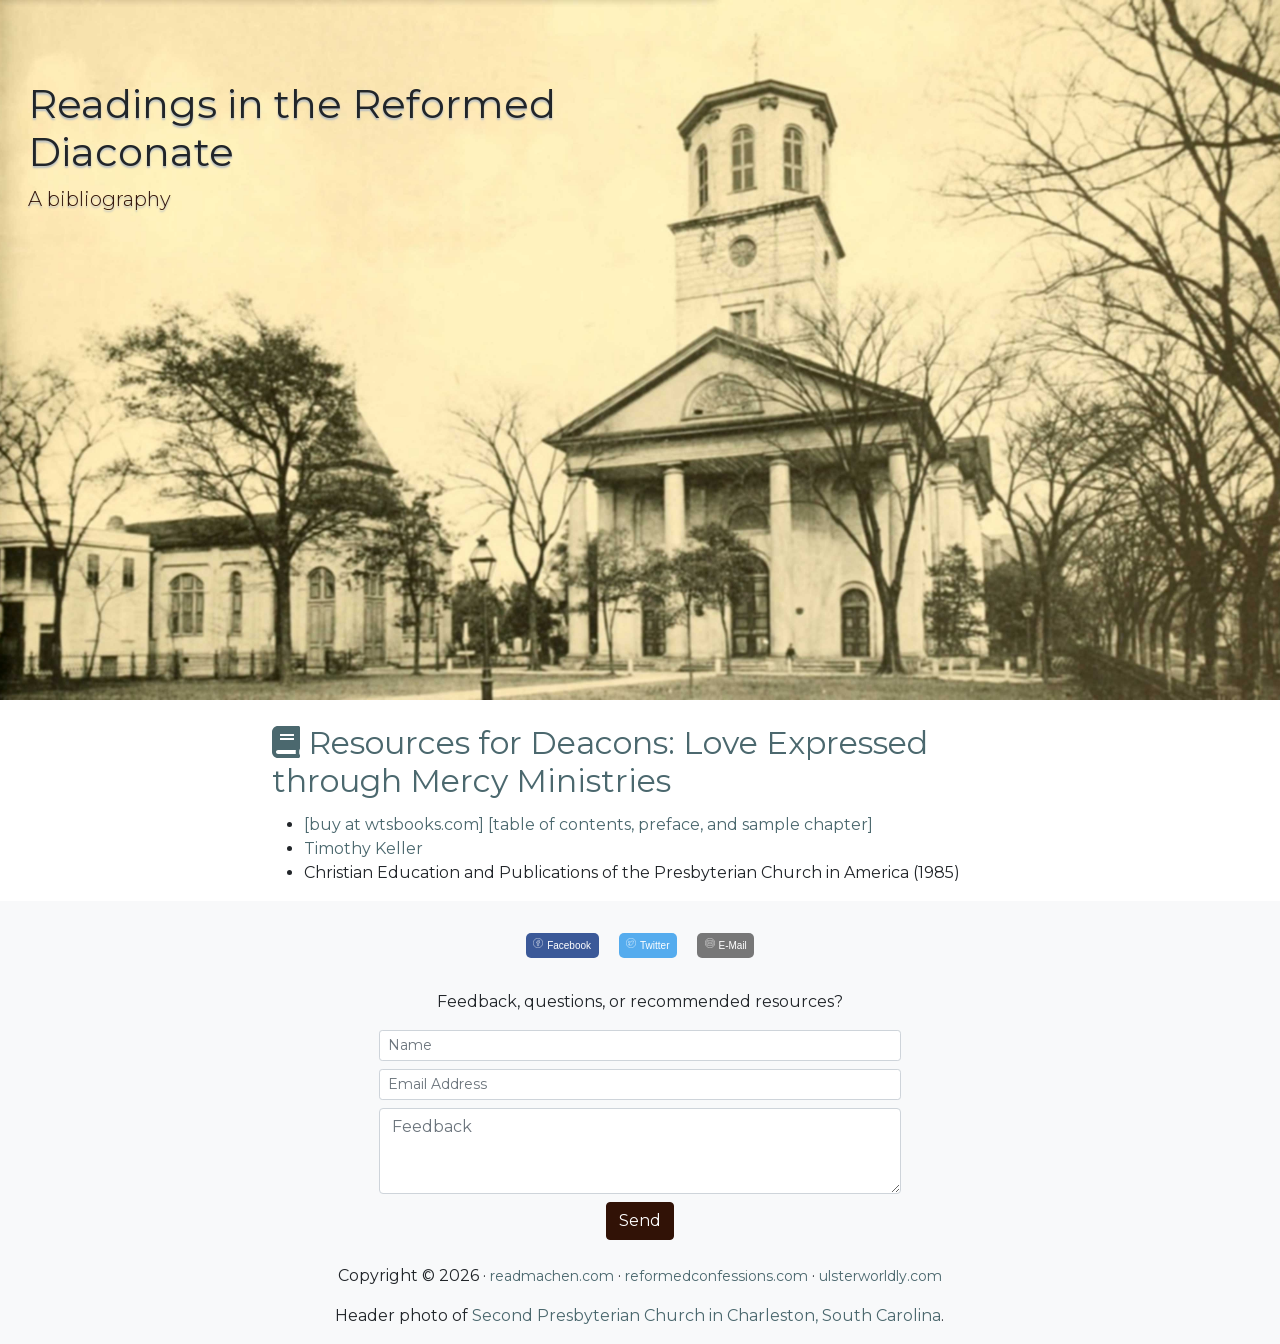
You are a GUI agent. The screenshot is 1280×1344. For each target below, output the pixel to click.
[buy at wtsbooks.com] (394, 824)
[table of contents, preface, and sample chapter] (680, 824)
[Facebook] (562, 945)
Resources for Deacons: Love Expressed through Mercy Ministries (600, 761)
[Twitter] (648, 945)
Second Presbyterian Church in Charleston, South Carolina (706, 1315)
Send (640, 1220)
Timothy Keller (363, 848)
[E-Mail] (725, 945)
